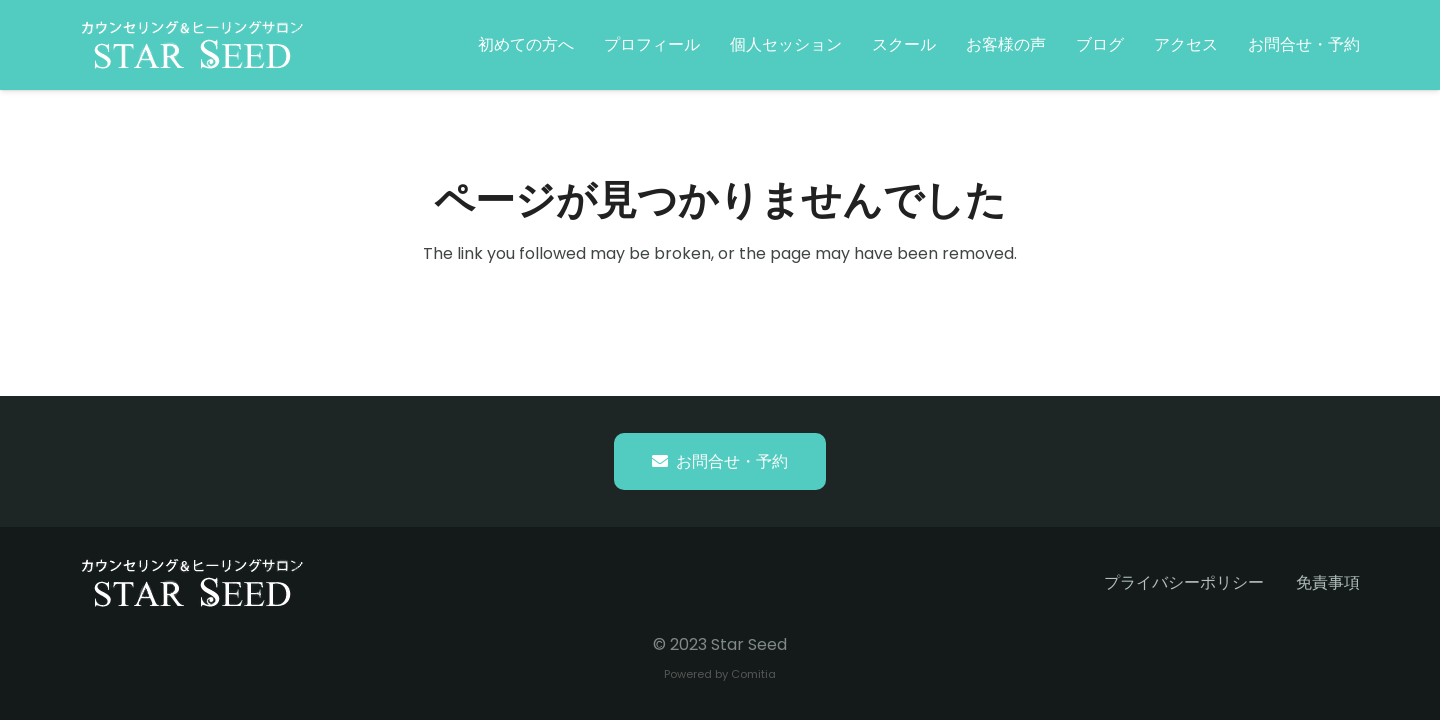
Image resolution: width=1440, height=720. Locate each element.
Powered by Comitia (720, 674)
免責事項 (1328, 582)
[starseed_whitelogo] (192, 45)
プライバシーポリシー (1184, 582)
